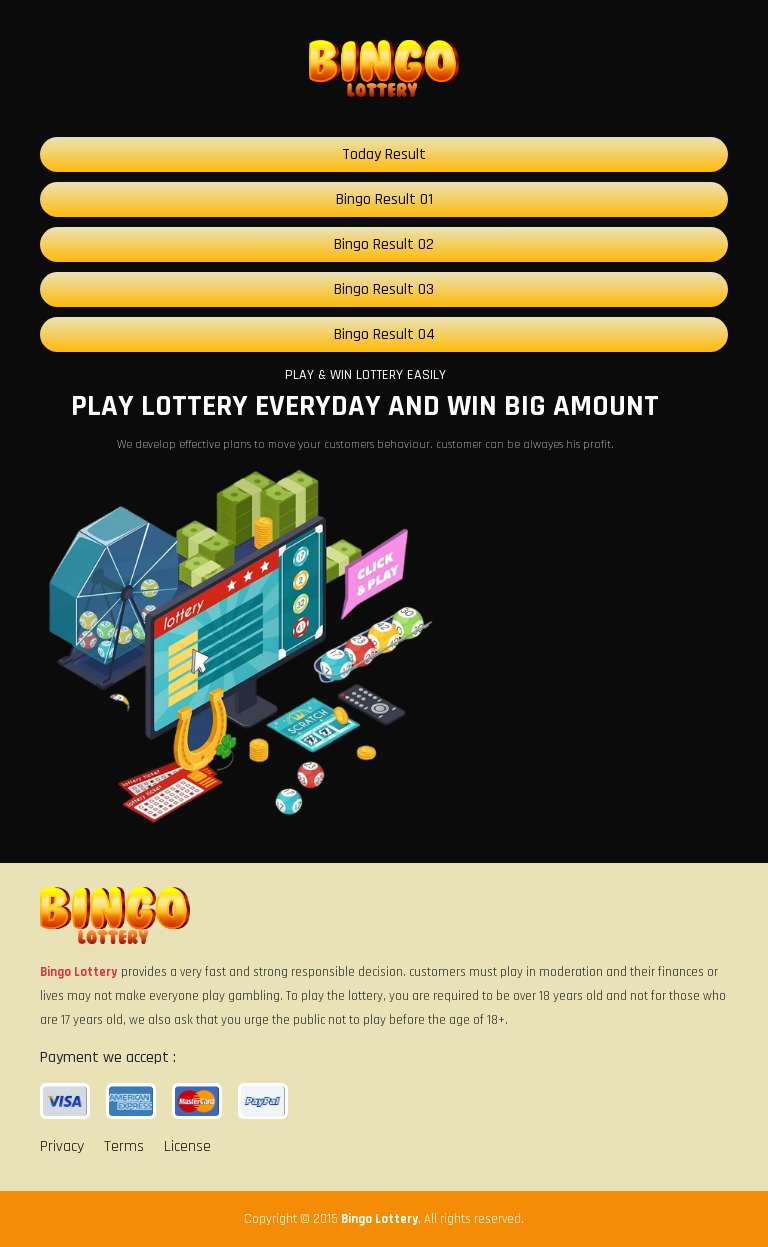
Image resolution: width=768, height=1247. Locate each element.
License (187, 1146)
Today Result (384, 154)
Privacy (62, 1146)
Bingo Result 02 (384, 244)
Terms (124, 1146)
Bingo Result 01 (384, 199)
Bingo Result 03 (384, 289)
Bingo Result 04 (384, 334)
